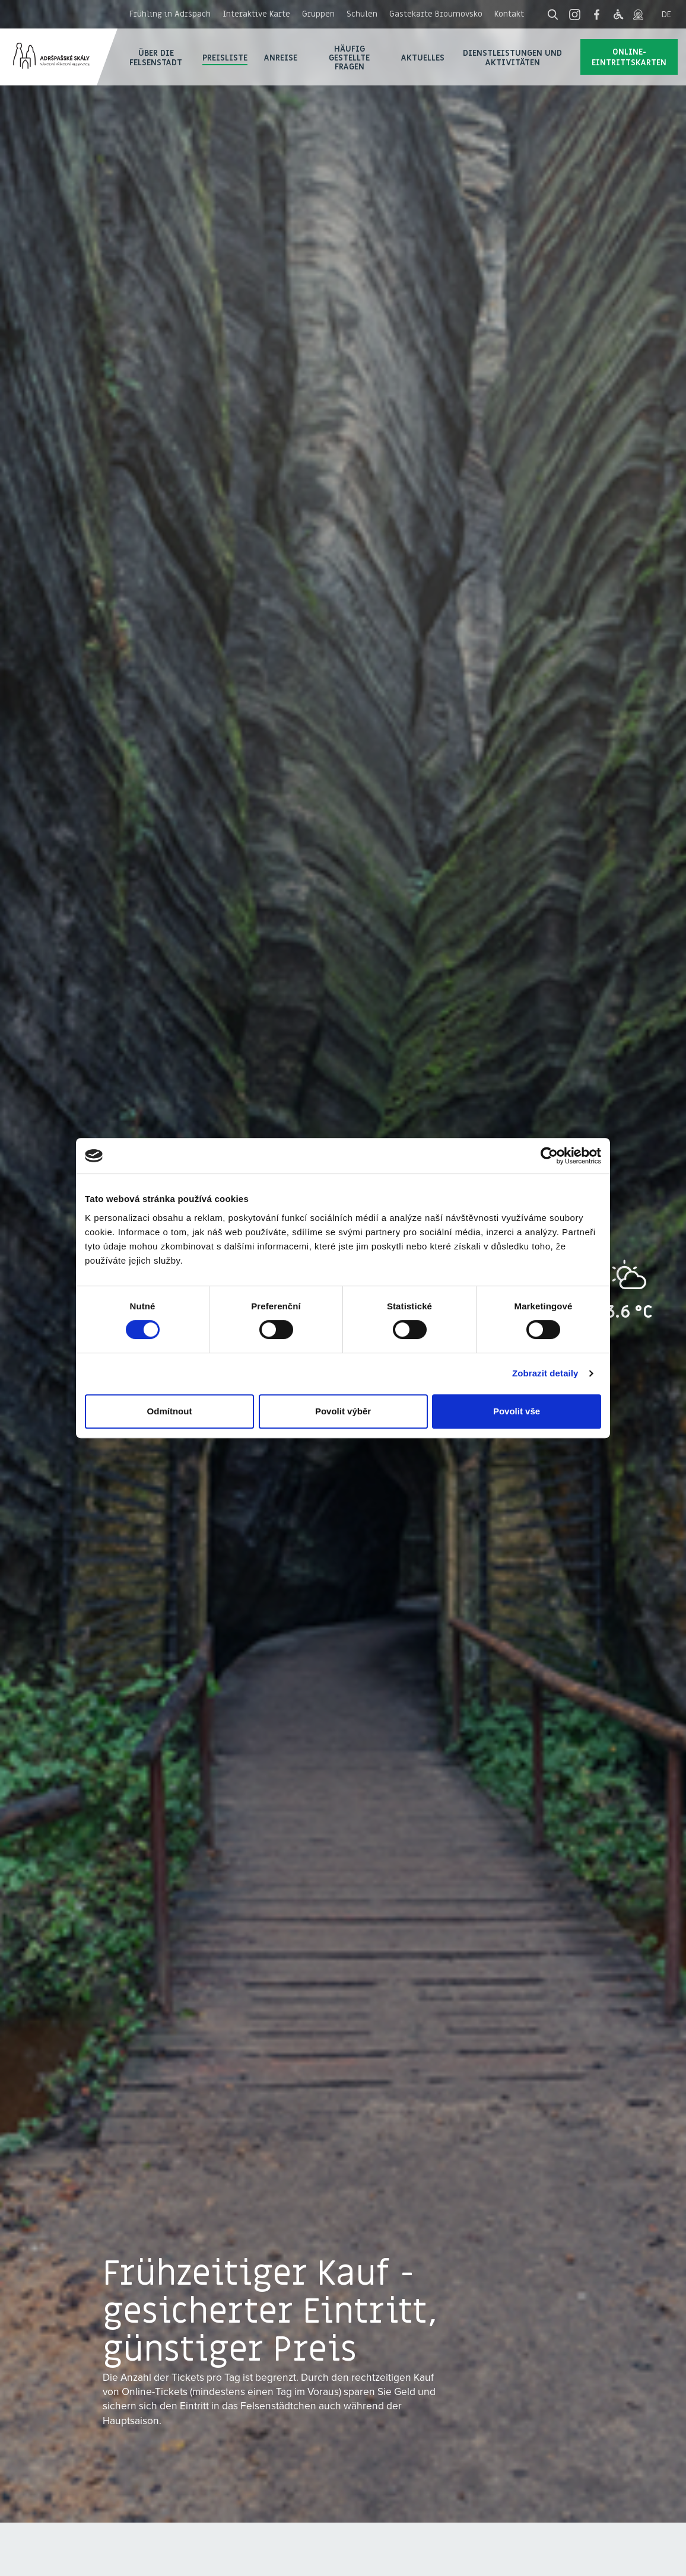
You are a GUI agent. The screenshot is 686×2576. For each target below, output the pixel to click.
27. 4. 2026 (61, 2562)
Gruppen (318, 13)
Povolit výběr (343, 1411)
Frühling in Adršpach (170, 13)
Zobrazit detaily (545, 1373)
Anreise (280, 57)
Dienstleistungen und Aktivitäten (512, 56)
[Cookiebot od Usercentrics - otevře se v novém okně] (549, 1156)
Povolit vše (516, 1411)
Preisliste (224, 57)
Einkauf (602, 2550)
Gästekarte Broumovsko (435, 13)
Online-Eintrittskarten (629, 56)
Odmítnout (169, 1411)
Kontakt (509, 13)
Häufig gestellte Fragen (349, 57)
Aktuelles (422, 57)
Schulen (362, 13)
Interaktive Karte (256, 13)
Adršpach (58, 56)
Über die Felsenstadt (155, 56)
